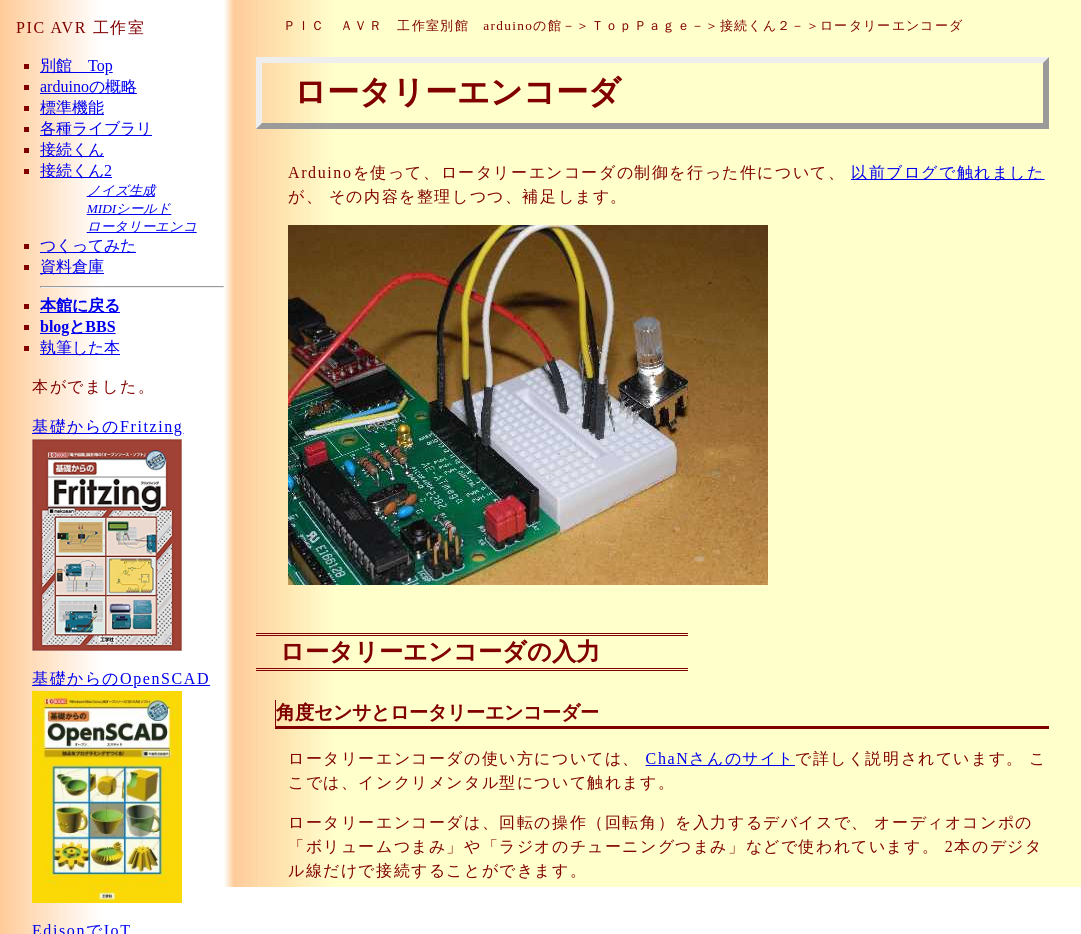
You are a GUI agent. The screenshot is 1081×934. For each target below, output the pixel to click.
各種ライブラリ (96, 128)
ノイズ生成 (121, 190)
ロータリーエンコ (142, 226)
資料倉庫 (72, 266)
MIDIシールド (129, 208)
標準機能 (72, 107)
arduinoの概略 (88, 86)
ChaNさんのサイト (720, 758)
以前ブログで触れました (948, 172)
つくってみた (88, 245)
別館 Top (76, 65)
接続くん (72, 149)
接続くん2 (76, 170)
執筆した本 (80, 347)
